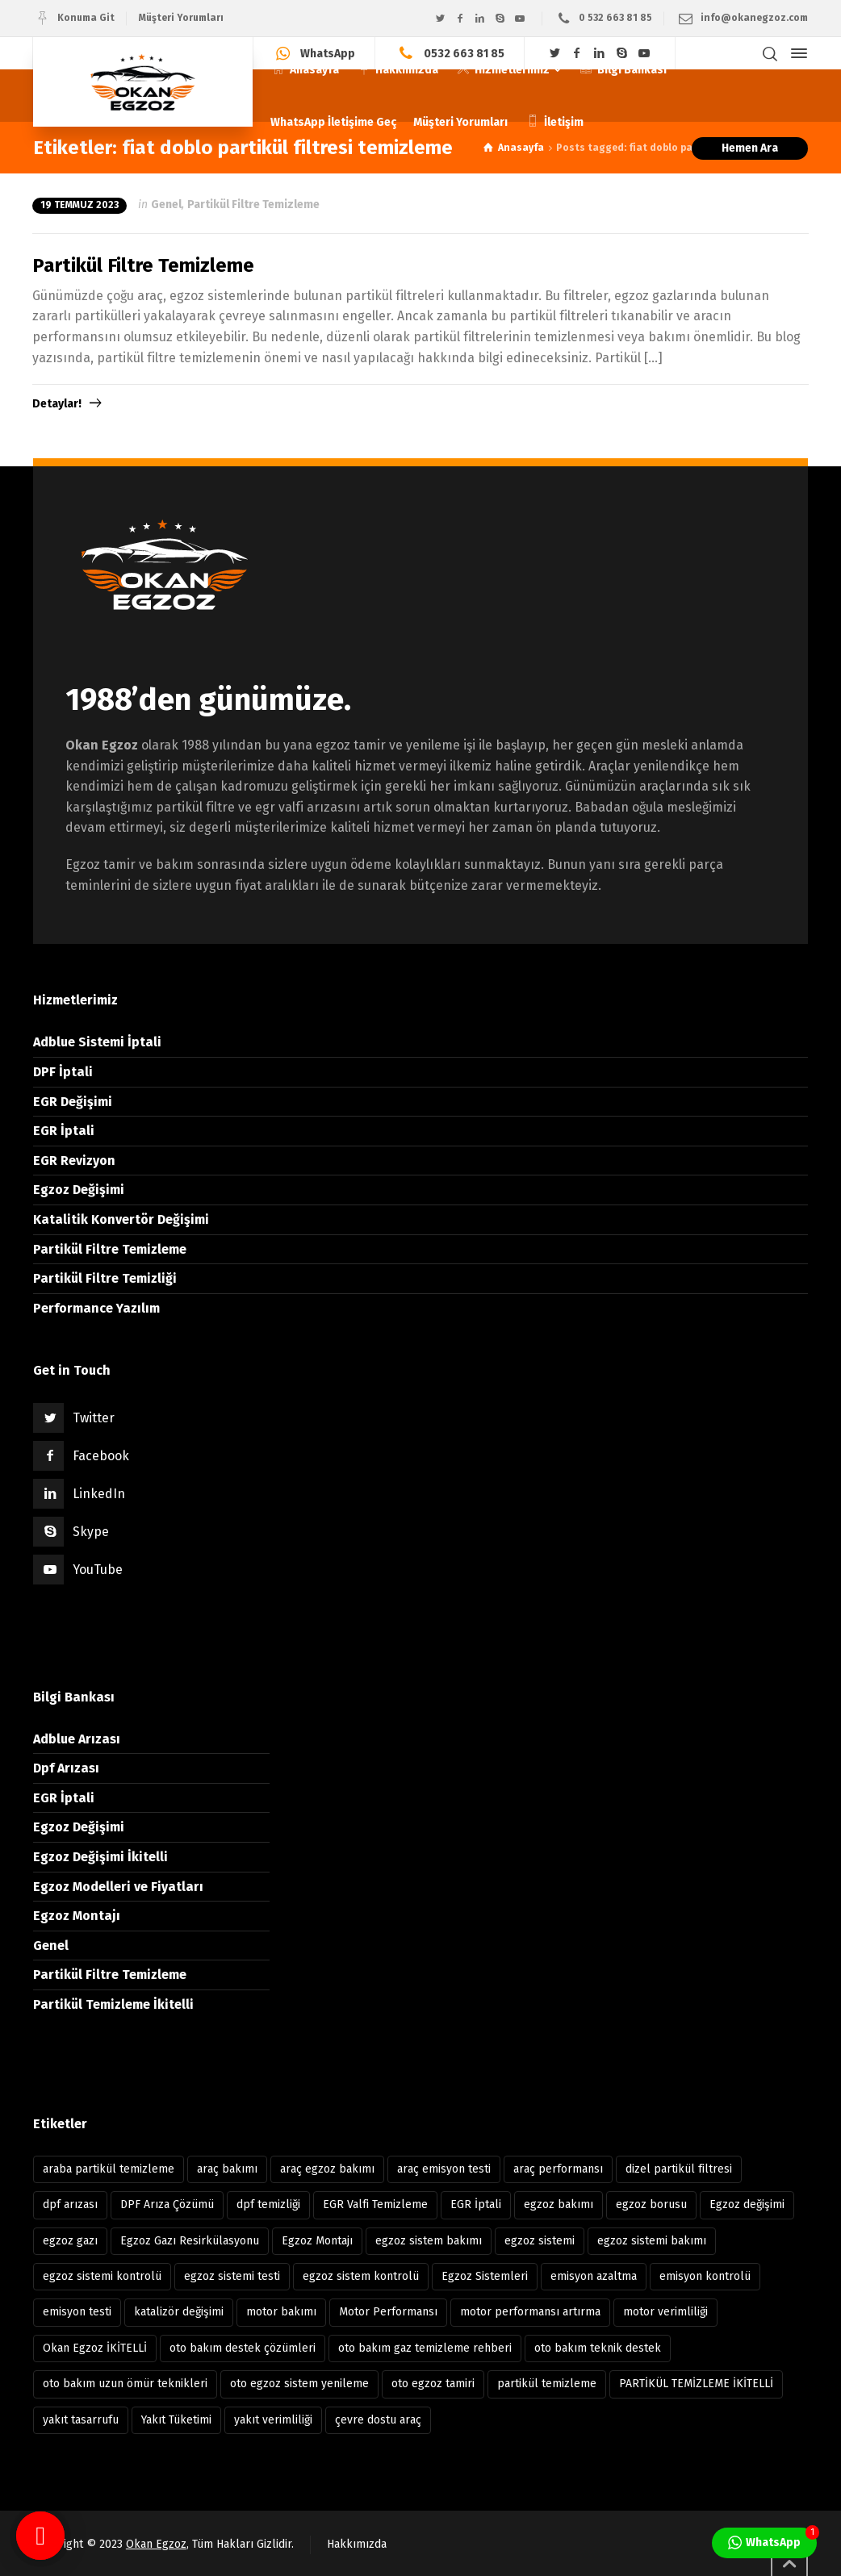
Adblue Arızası (76, 1739)
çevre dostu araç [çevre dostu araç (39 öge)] (378, 2420)
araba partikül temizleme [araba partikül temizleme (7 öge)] (108, 2169)
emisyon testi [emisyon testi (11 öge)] (77, 2312)
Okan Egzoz (156, 2544)
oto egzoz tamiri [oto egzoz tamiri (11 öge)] (433, 2383)
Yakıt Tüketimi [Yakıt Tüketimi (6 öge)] (176, 2420)
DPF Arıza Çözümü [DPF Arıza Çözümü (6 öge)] (167, 2204)
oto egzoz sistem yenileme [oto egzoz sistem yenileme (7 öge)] (299, 2383)
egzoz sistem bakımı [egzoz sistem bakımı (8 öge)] (428, 2241)
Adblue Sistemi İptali (97, 1042)
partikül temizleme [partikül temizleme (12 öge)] (546, 2383)
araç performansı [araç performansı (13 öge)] (558, 2169)
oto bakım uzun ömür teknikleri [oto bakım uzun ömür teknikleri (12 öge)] (125, 2383)
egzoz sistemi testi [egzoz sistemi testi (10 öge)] (232, 2276)
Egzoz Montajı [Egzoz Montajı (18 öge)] (317, 2241)
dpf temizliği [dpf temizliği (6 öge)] (268, 2204)
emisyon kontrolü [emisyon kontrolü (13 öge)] (705, 2276)
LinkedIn (99, 1493)
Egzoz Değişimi (78, 1189)
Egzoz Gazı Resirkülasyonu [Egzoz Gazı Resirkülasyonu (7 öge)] (189, 2241)
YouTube (98, 1569)
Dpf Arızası (66, 1768)
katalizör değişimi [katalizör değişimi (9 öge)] (179, 2312)
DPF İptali (63, 1071)
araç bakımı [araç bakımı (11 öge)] (227, 2169)
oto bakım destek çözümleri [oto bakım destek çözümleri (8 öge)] (242, 2348)
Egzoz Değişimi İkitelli (100, 1856)
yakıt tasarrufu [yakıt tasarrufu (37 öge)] (81, 2420)
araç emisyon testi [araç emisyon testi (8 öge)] (444, 2169)
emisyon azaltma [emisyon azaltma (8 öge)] (593, 2276)
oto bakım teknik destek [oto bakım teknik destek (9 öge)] (597, 2348)
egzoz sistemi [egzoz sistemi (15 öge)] (539, 2241)
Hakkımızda (357, 2544)
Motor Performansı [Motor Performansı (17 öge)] (388, 2312)
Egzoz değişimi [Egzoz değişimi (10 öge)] (747, 2204)
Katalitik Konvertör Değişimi (121, 1219)
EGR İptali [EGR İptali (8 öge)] (475, 2204)
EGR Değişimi (72, 1101)
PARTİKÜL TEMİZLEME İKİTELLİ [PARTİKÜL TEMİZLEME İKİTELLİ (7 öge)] (696, 2383)
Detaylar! (57, 404)
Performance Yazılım (96, 1308)
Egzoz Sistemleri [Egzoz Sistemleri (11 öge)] (484, 2276)
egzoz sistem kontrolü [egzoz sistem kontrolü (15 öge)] (361, 2276)
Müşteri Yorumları (181, 17)
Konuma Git (86, 17)
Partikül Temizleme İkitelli (113, 2004)
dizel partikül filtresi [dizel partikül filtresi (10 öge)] (679, 2169)
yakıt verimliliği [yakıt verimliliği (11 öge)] (273, 2420)
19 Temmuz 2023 (79, 205)
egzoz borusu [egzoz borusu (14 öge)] (651, 2204)
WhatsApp (327, 53)
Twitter (94, 1418)
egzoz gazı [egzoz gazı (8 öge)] (70, 2241)
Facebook (101, 1455)
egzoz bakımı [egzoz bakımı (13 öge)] (558, 2204)
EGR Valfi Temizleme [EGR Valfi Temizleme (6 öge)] (375, 2204)
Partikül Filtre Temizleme (253, 204)
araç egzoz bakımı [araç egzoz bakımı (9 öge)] (327, 2169)
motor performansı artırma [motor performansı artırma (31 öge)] (530, 2312)
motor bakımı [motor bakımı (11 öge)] (281, 2312)
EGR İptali (63, 1130)
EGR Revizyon (74, 1160)
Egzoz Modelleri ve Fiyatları (118, 1886)
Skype (91, 1531)
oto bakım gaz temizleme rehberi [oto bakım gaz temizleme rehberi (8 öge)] (425, 2348)
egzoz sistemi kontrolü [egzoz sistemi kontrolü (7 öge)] (102, 2276)
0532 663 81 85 (464, 53)
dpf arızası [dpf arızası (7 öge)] (70, 2204)
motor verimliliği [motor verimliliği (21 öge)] (665, 2312)
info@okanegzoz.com (754, 17)
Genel (166, 204)
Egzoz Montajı (76, 1915)
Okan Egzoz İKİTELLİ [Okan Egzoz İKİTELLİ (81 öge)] (95, 2348)
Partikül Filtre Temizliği (105, 1278)
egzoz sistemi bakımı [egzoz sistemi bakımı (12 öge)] (651, 2241)
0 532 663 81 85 (615, 17)
